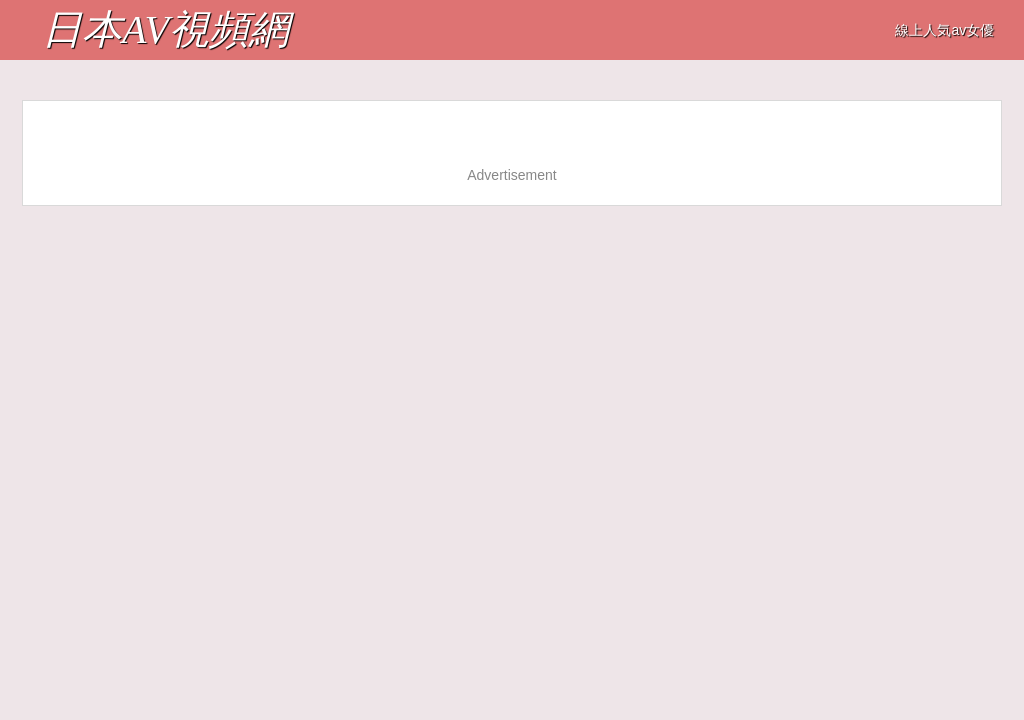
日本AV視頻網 (165, 29)
